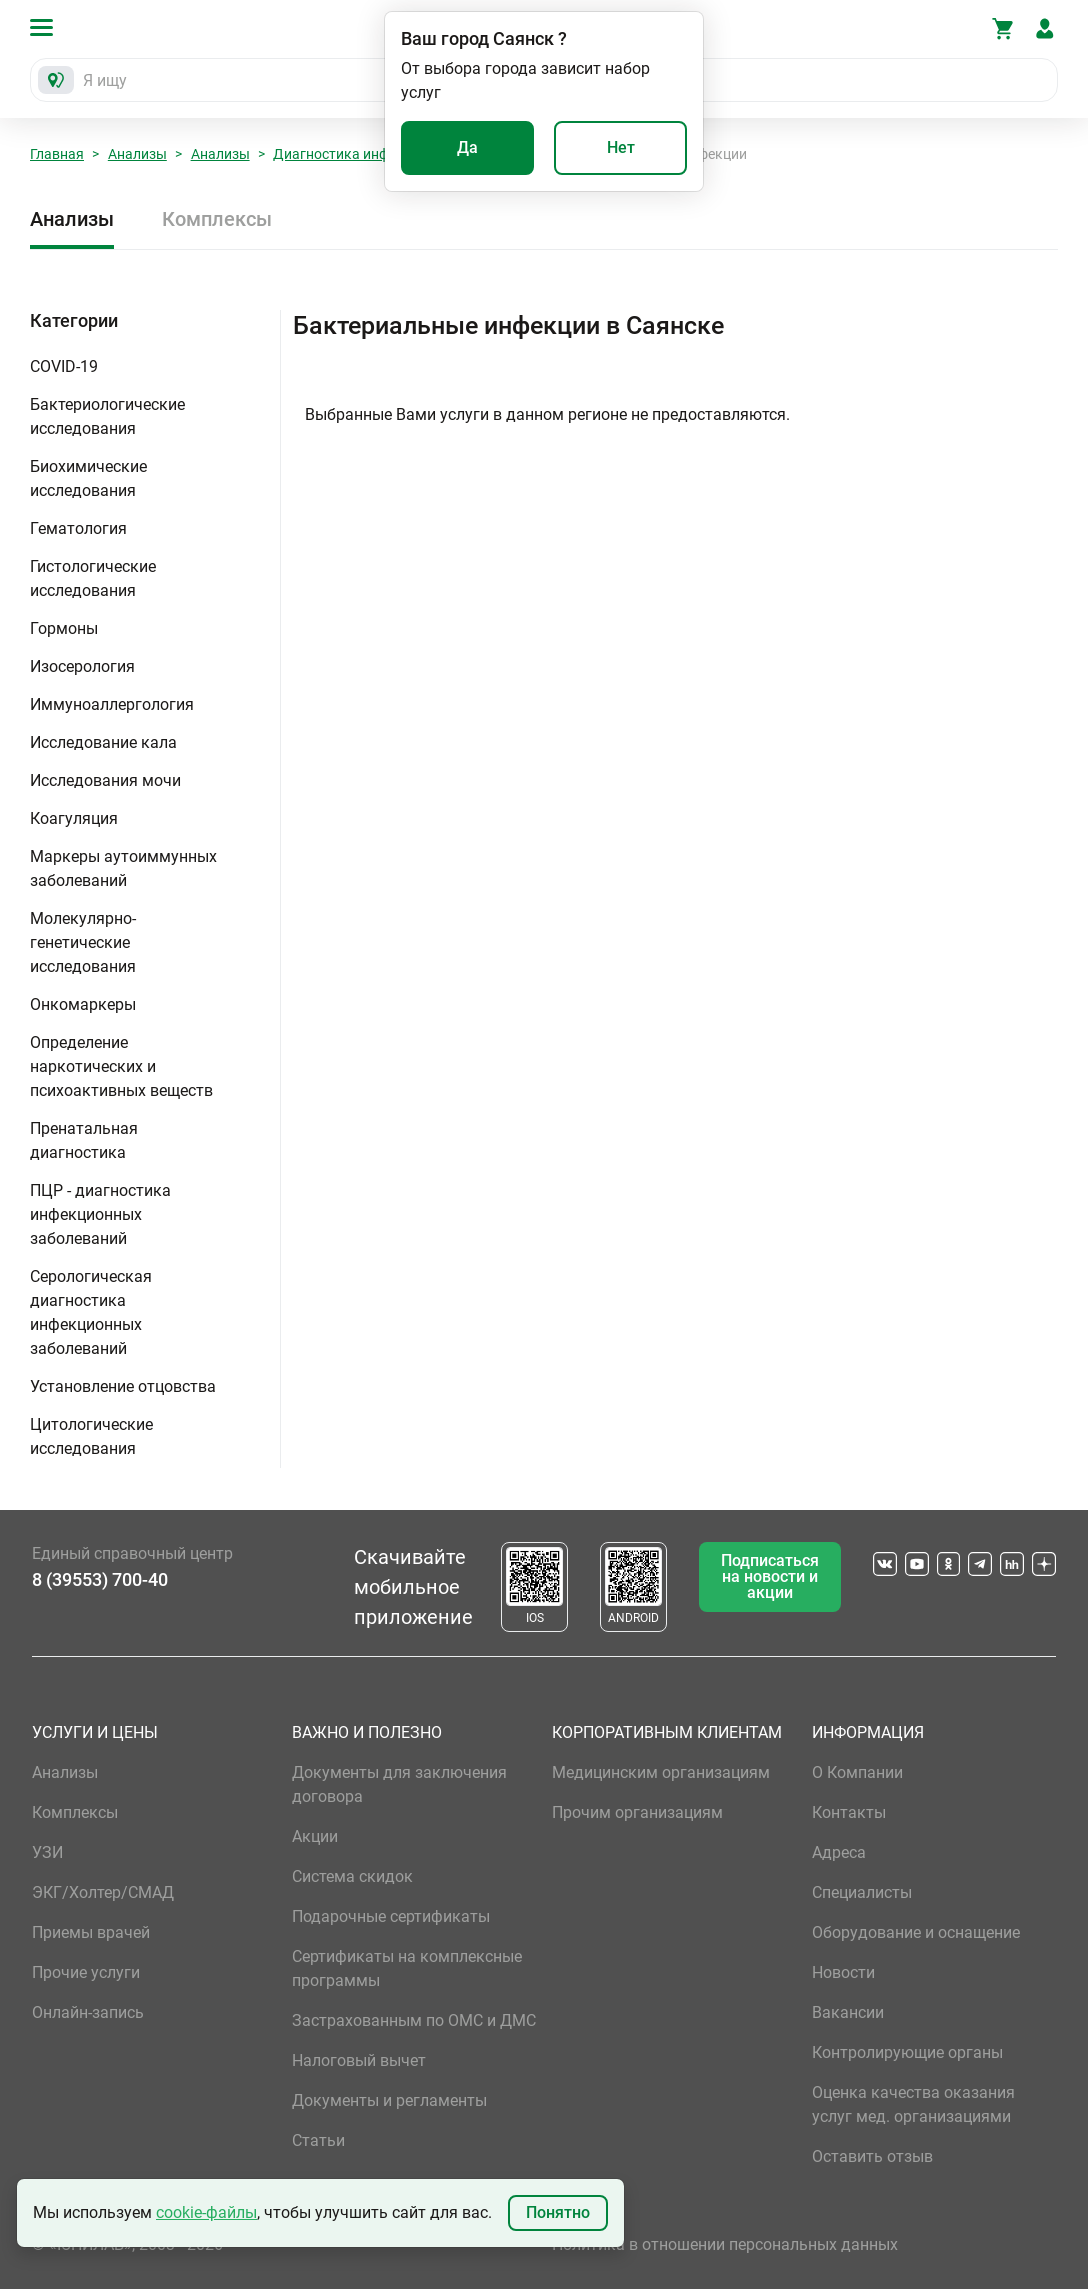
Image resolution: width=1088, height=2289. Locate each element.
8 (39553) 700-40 (100, 1579)
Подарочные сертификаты (391, 1916)
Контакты (849, 1812)
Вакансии (848, 2012)
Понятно (558, 2212)
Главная (57, 154)
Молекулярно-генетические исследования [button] (83, 942)
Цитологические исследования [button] (91, 1436)
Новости (843, 1972)
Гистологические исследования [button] (93, 578)
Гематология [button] (78, 528)
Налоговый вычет (359, 2060)
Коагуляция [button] (74, 818)
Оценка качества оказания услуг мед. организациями (913, 2104)
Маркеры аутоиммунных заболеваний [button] (123, 868)
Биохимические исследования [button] (88, 478)
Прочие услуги (86, 1972)
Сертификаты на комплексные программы (407, 1968)
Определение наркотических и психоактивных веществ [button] (121, 1066)
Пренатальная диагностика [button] (84, 1140)
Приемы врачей (91, 1932)
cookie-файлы (206, 2212)
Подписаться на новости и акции (770, 1576)
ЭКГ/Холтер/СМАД (103, 1892)
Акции (315, 1836)
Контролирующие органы (907, 2052)
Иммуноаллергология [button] (112, 704)
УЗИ (47, 1852)
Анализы (137, 154)
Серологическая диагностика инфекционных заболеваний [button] (91, 1312)
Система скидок (352, 1876)
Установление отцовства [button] (123, 1386)
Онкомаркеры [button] (83, 1004)
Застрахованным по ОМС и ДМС (414, 2020)
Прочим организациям (637, 1812)
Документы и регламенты (389, 2100)
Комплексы (217, 219)
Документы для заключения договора (399, 1784)
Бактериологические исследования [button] (107, 416)
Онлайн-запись (88, 2012)
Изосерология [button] (82, 666)
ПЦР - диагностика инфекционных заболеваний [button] (100, 1214)
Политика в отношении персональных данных (725, 2244)
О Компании (857, 1772)
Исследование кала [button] (103, 742)
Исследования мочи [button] (105, 780)
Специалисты (862, 1892)
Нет (621, 147)
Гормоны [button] (64, 628)
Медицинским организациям (661, 1772)
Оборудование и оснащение (916, 1932)
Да (467, 147)
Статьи (318, 2140)
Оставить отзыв (872, 2156)
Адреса (839, 1852)
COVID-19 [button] (64, 366)
